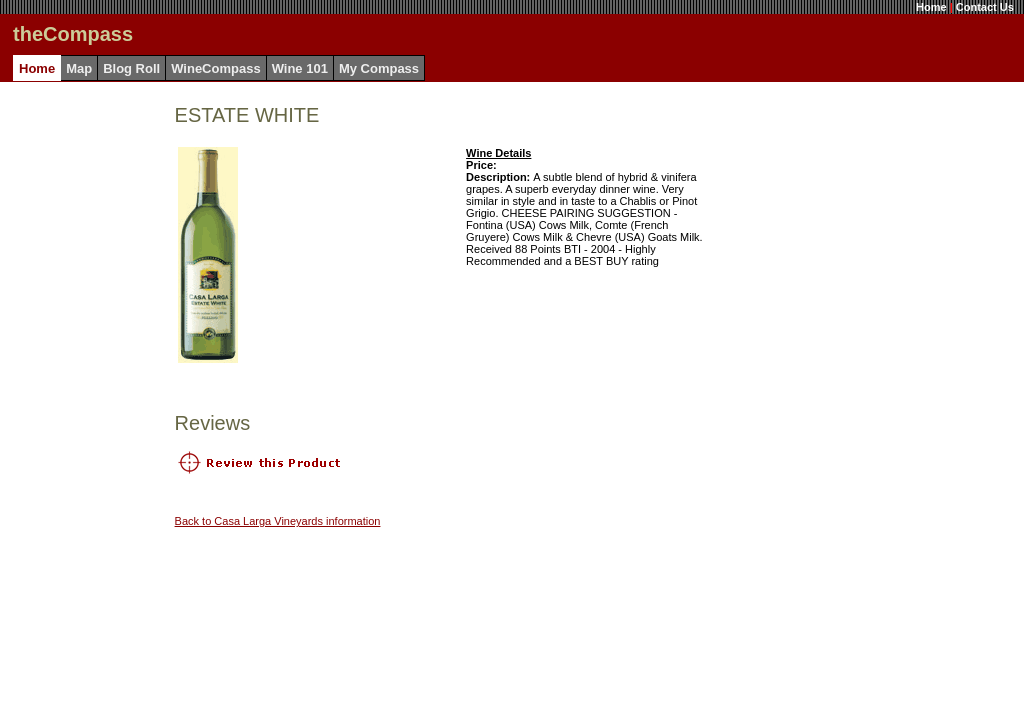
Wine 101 (300, 68)
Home (931, 7)
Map (79, 68)
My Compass (379, 68)
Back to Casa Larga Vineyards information (278, 521)
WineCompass (215, 68)
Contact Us (985, 7)
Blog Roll (131, 68)
